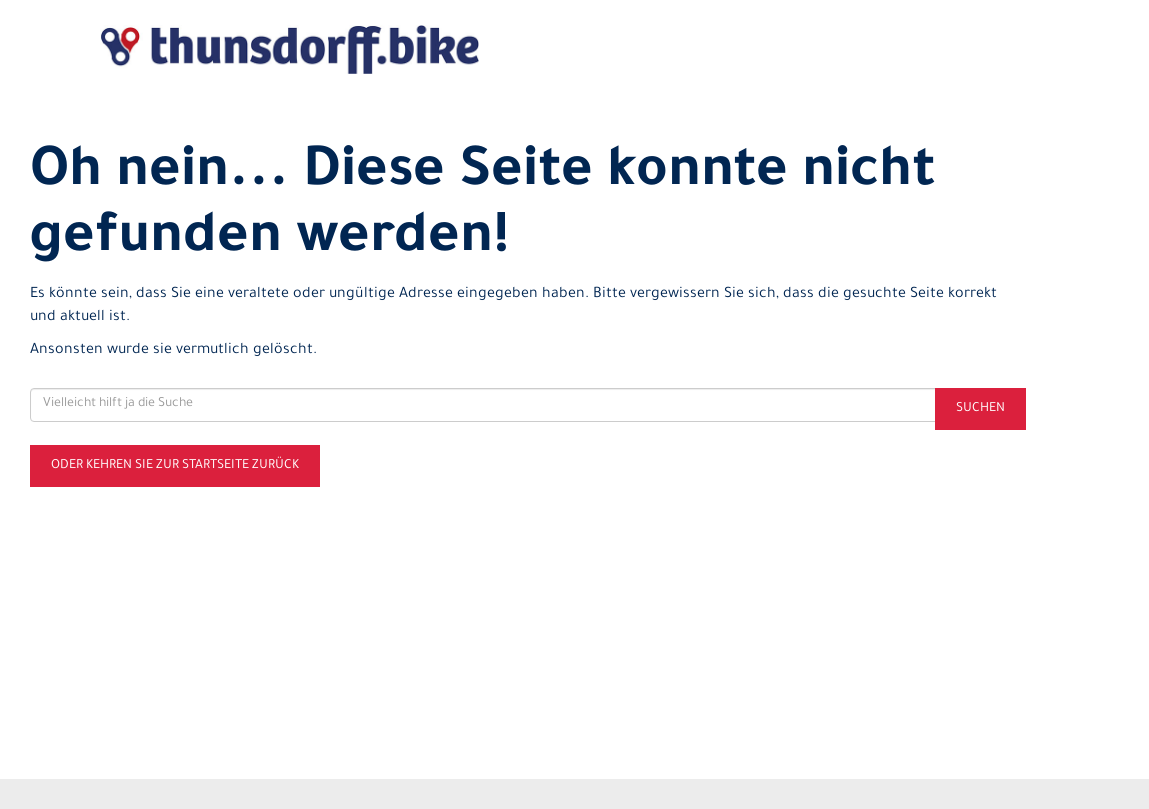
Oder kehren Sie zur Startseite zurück (175, 466)
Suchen (980, 409)
